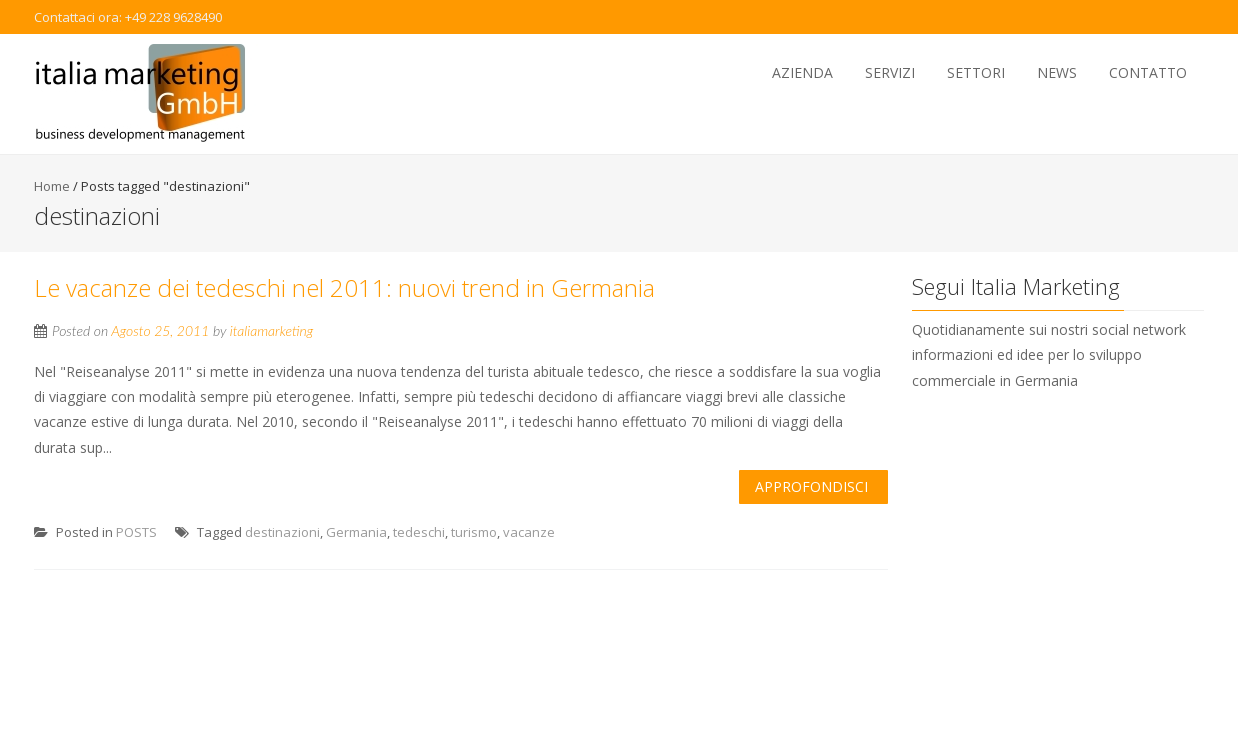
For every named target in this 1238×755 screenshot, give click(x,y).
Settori (976, 72)
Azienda (802, 72)
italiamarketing (272, 330)
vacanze (529, 532)
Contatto (1148, 72)
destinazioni (282, 532)
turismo (474, 532)
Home (52, 186)
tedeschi (419, 532)
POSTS (136, 532)
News (1057, 72)
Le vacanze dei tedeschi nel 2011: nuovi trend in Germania (344, 287)
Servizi (890, 72)
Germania (356, 532)
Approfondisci (811, 486)
